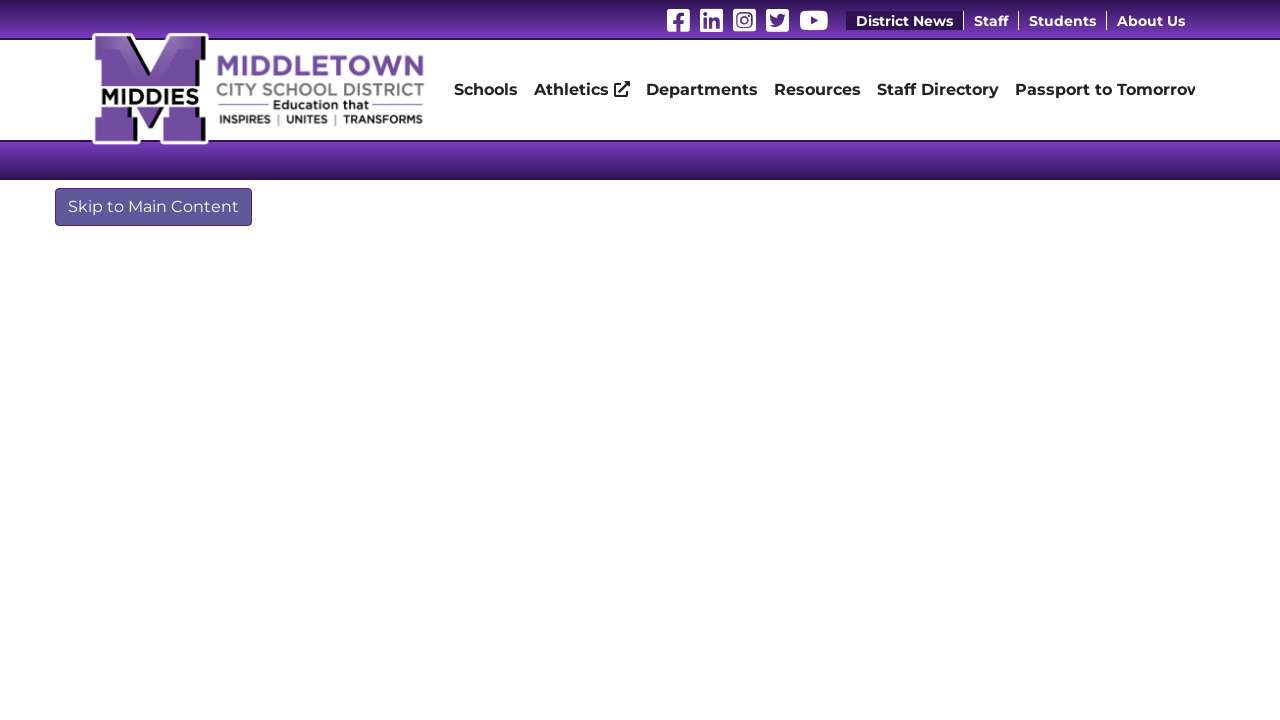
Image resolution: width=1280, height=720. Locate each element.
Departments (702, 89)
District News (904, 21)
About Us (1151, 21)
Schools (486, 89)
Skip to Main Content (153, 206)
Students (1062, 21)
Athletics (582, 89)
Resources (817, 89)
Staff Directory (938, 89)
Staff (991, 21)
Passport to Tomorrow (1108, 89)
